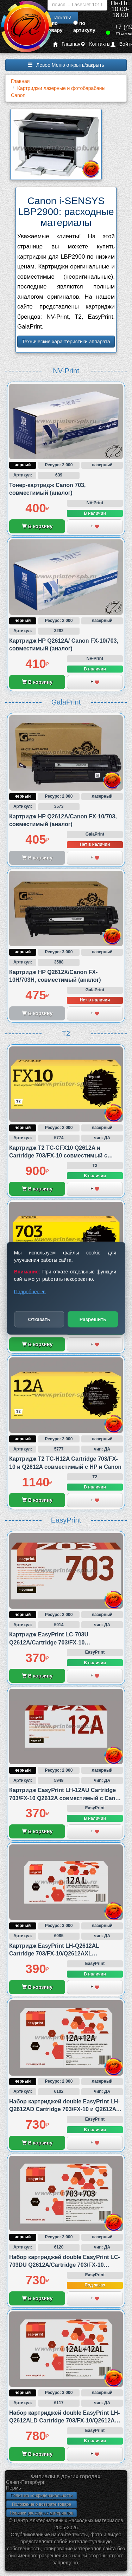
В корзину (37, 526)
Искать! (62, 17)
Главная (66, 44)
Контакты (95, 44)
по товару (54, 26)
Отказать (39, 1319)
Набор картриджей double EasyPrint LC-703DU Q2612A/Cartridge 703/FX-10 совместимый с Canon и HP (64, 2265)
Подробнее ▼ (30, 1291)
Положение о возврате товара (41, 2504)
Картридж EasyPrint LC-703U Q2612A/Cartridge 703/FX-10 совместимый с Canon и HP (48, 1642)
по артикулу (84, 26)
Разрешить (93, 1319)
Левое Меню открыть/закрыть (66, 65)
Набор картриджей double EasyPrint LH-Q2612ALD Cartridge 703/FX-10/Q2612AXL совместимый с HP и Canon (65, 2421)
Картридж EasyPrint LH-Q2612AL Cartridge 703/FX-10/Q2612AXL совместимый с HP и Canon (54, 1954)
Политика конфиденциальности (41, 2495)
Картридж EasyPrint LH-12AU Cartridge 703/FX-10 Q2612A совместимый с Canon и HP (65, 1798)
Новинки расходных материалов (41, 2513)
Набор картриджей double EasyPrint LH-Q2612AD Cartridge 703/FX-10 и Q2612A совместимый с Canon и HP (64, 2109)
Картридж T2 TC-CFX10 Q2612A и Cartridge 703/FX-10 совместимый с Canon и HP (58, 1156)
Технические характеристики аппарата (66, 341)
